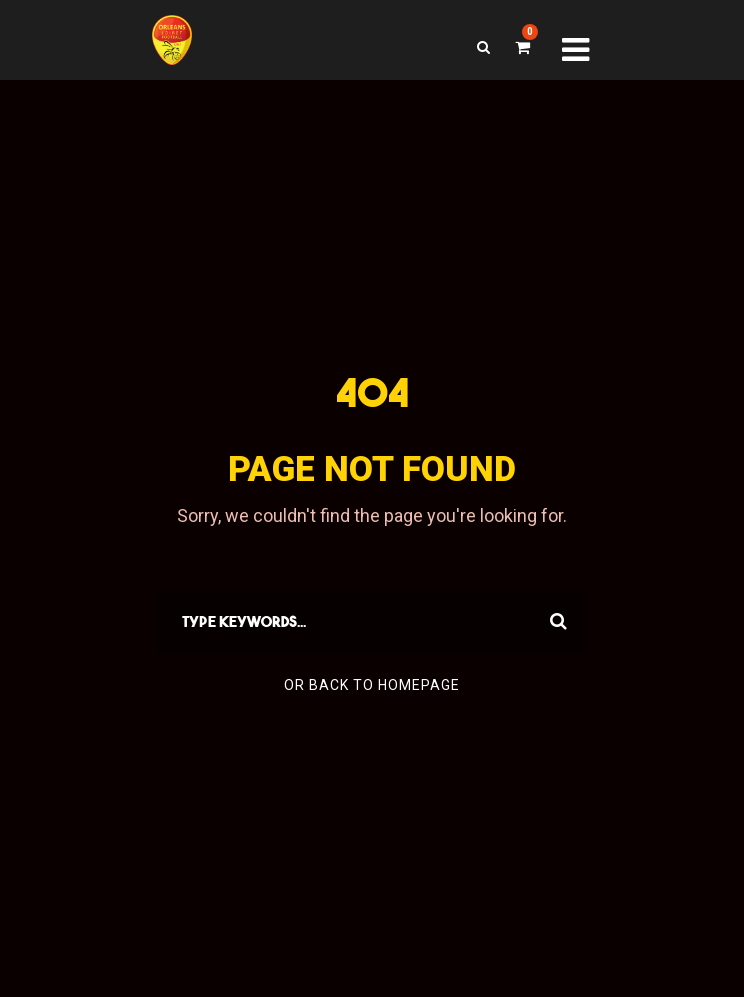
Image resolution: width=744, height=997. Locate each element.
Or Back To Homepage (372, 685)
